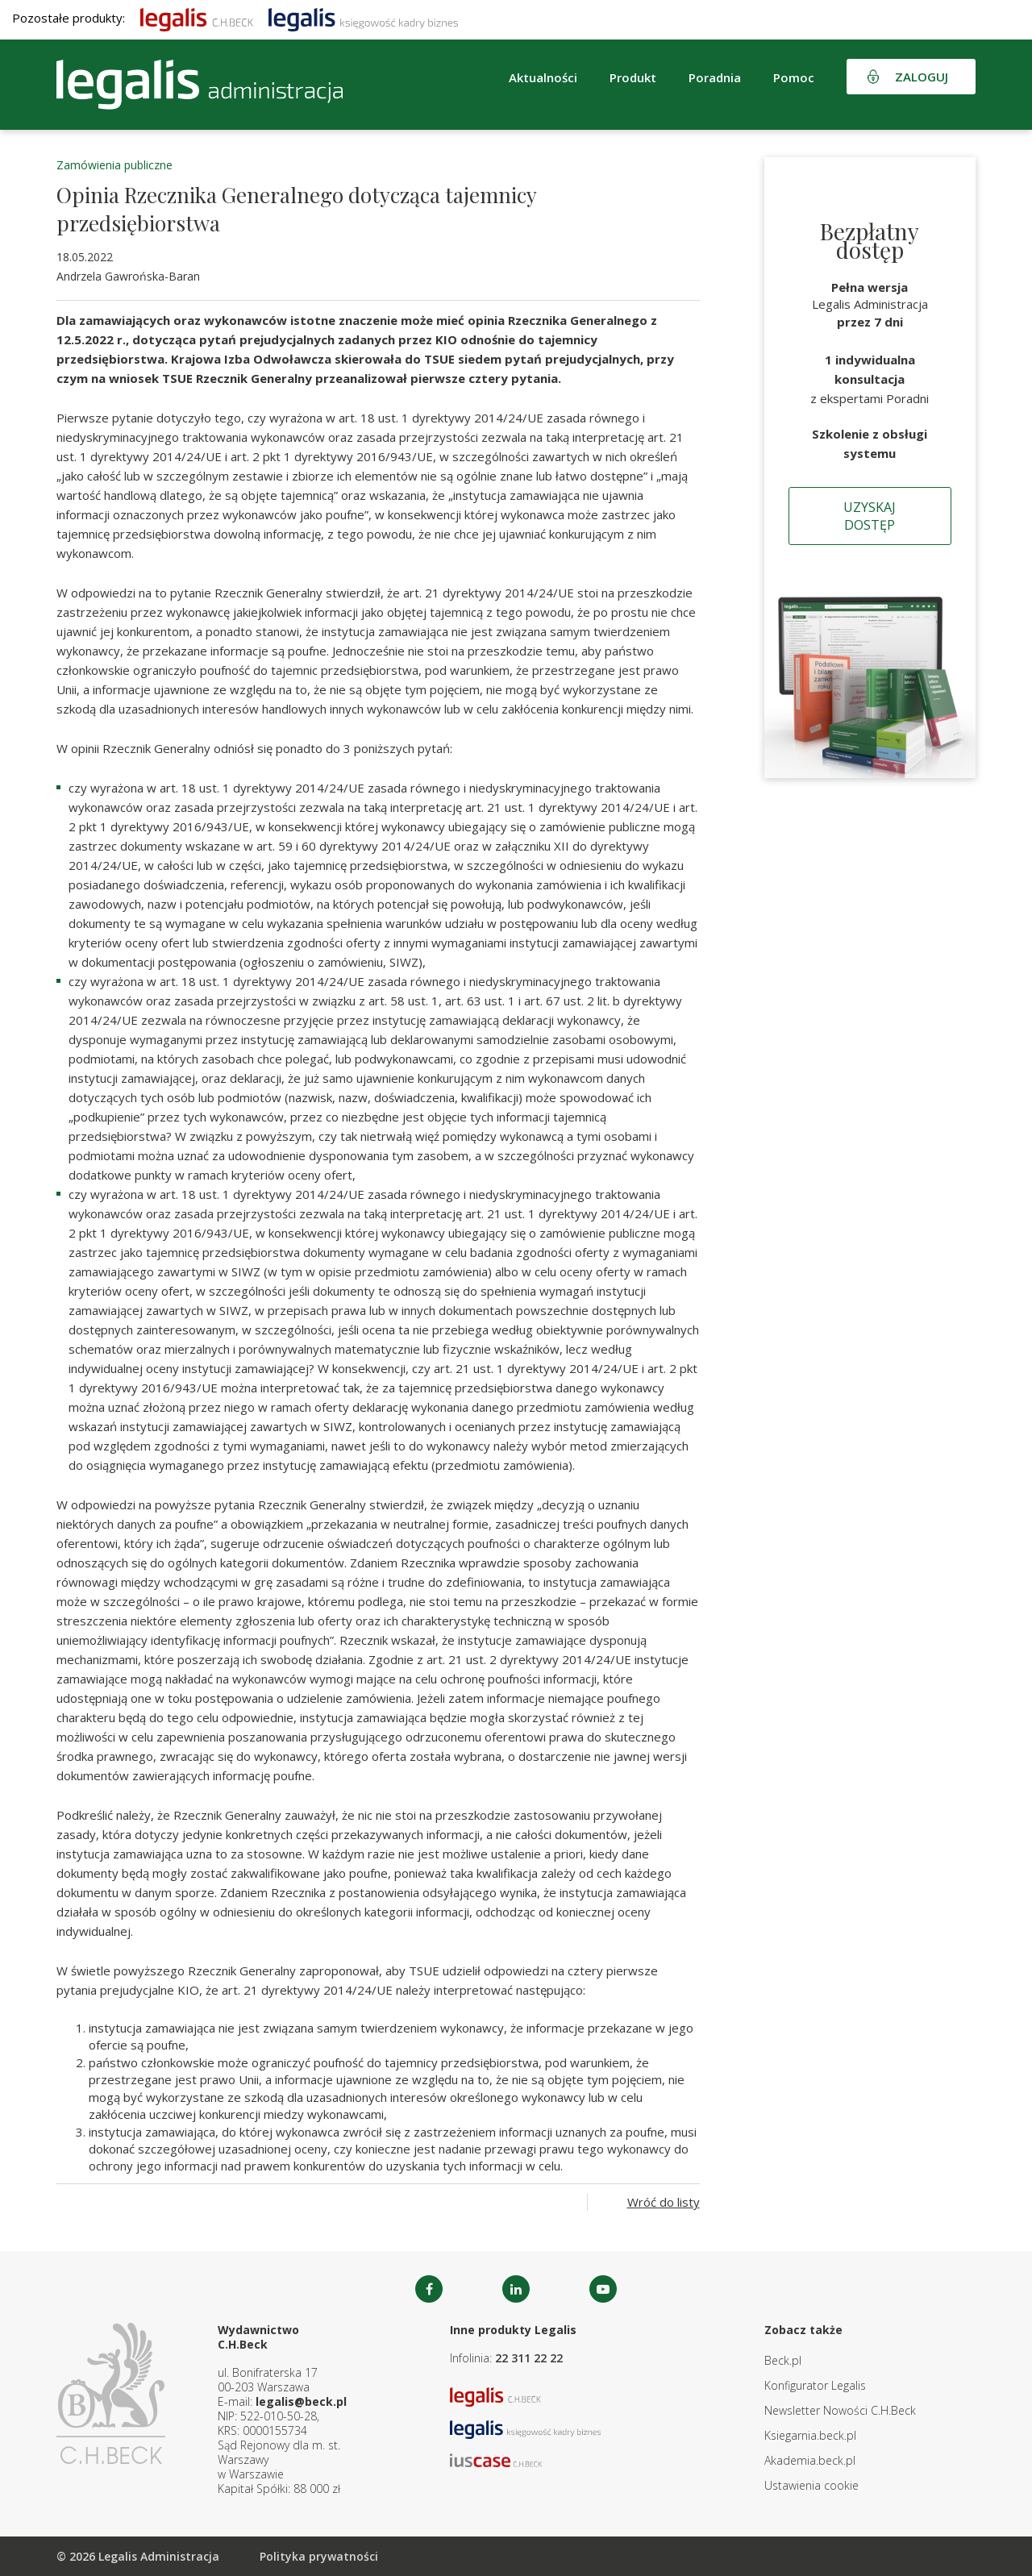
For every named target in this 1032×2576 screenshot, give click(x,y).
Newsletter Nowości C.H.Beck (840, 2410)
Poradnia (715, 77)
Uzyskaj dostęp (869, 516)
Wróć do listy (663, 2202)
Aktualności (543, 77)
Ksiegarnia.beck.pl (810, 2435)
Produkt (633, 77)
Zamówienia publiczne (114, 165)
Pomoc (793, 77)
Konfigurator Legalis (815, 2385)
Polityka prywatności (319, 2556)
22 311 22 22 (529, 2358)
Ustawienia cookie (811, 2485)
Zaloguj (921, 77)
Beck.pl (782, 2360)
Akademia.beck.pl (809, 2460)
